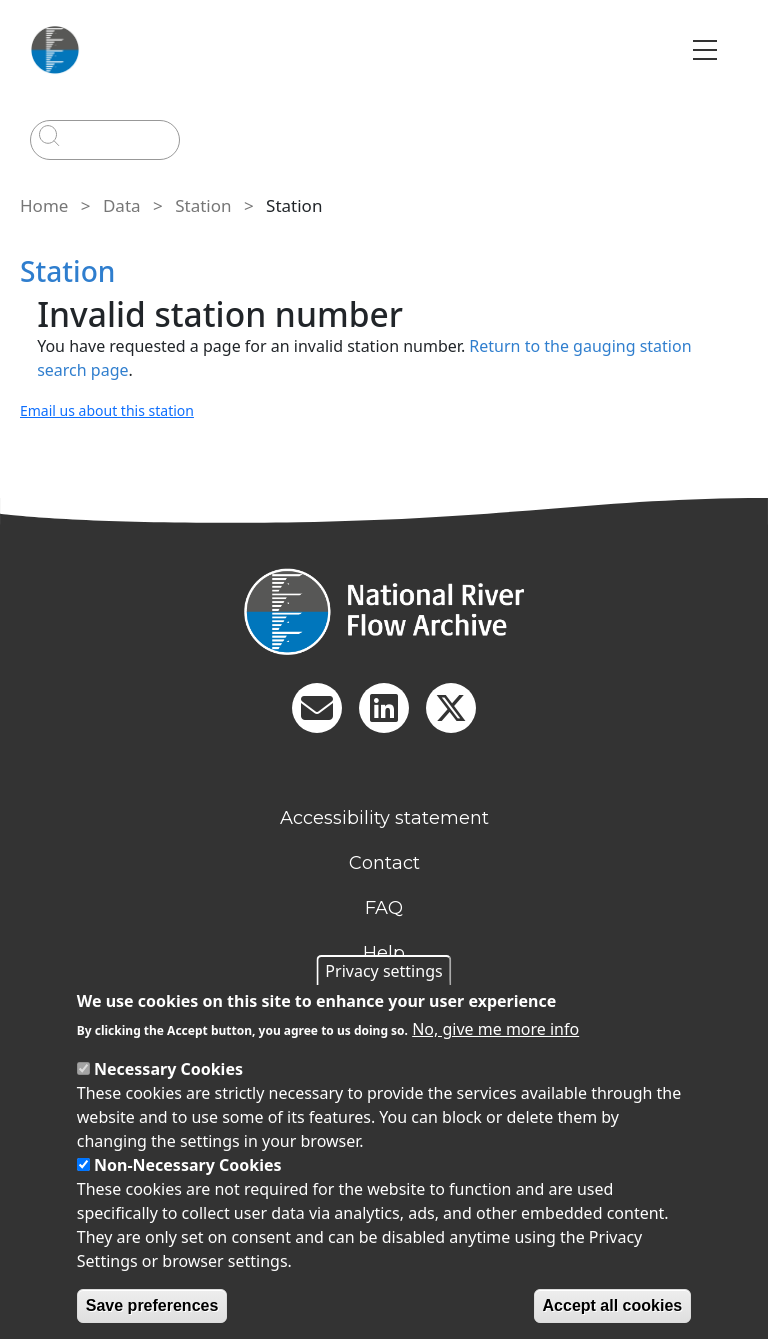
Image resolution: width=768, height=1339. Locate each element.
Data (122, 205)
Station (203, 205)
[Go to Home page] (55, 50)
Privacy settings (383, 971)
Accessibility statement (384, 818)
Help (384, 953)
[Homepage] (384, 611)
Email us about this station (107, 410)
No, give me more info (495, 1029)
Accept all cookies (613, 1305)
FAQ (384, 908)
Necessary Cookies (168, 1069)
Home (44, 205)
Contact (384, 863)
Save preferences (152, 1305)
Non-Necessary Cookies (188, 1165)
